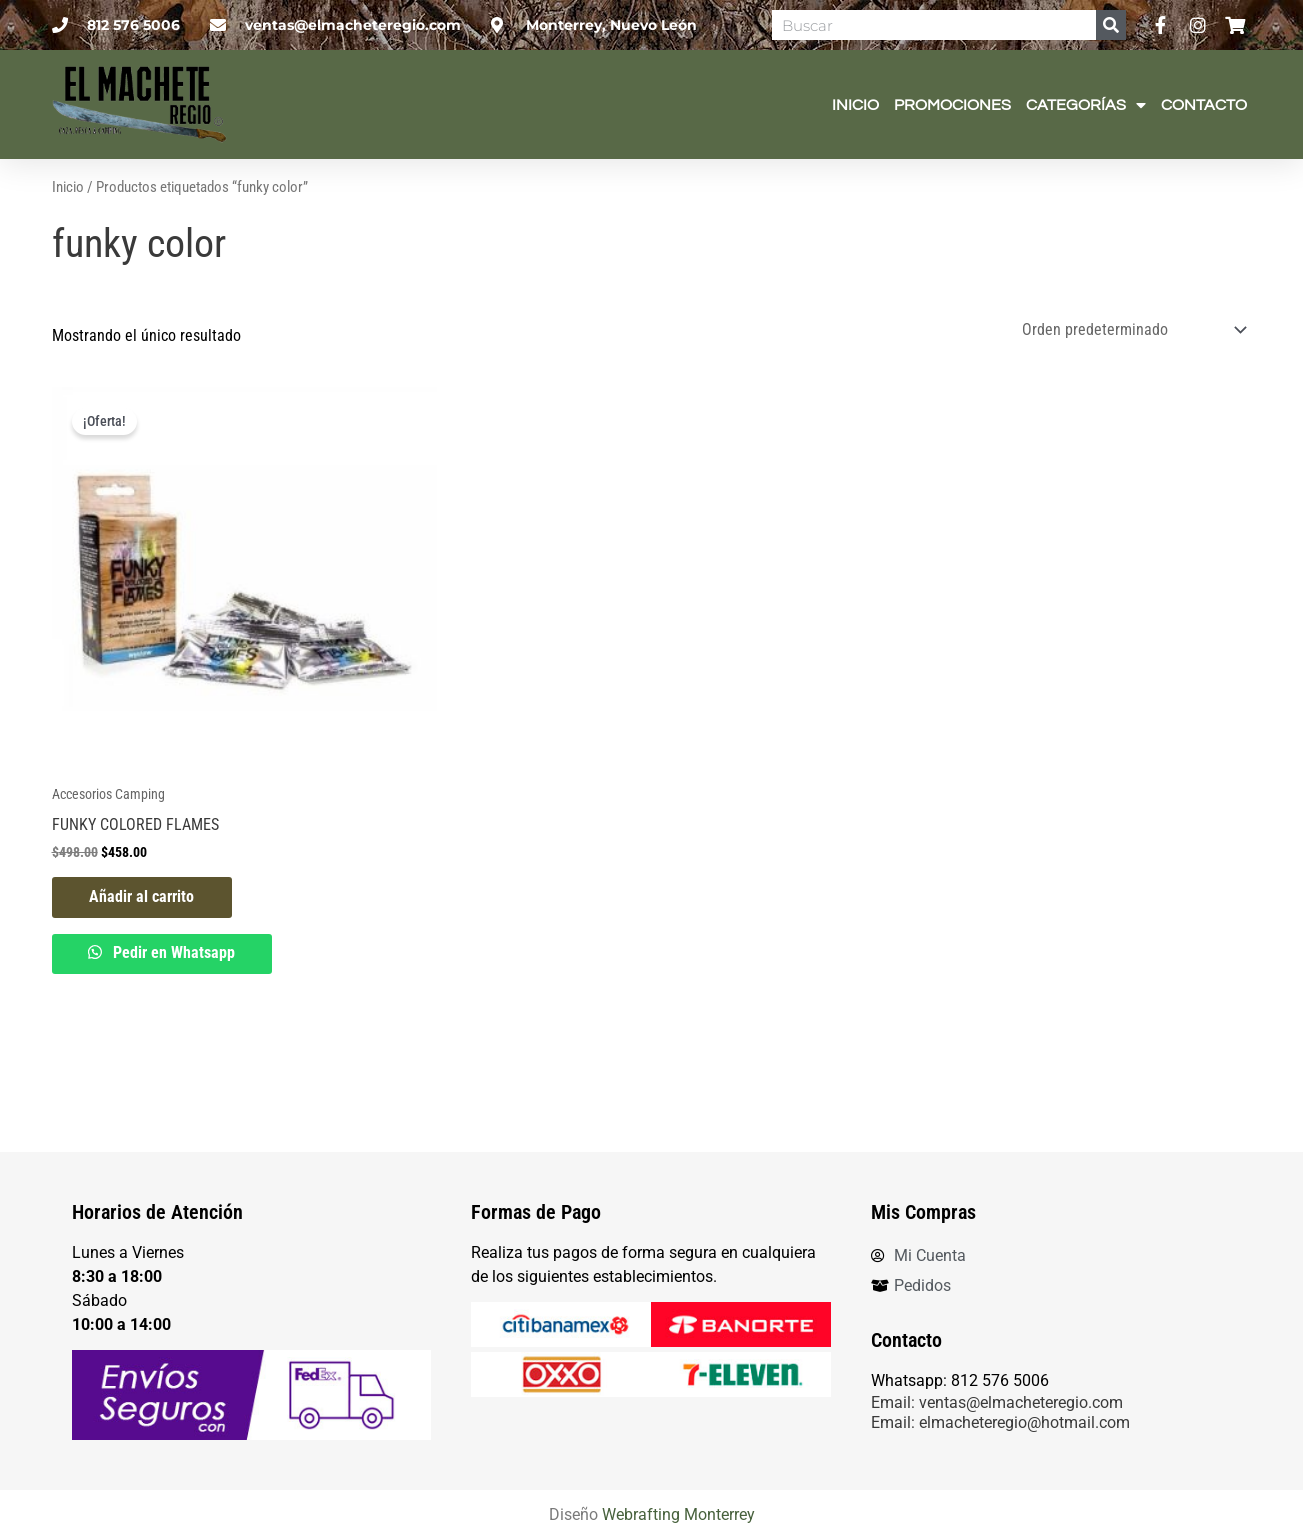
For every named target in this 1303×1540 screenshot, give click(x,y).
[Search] (1111, 25)
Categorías (1086, 105)
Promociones (952, 105)
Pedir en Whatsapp (176, 1003)
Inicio (855, 105)
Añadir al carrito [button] (144, 946)
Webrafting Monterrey (678, 1515)
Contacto (1204, 105)
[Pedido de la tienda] (1130, 378)
